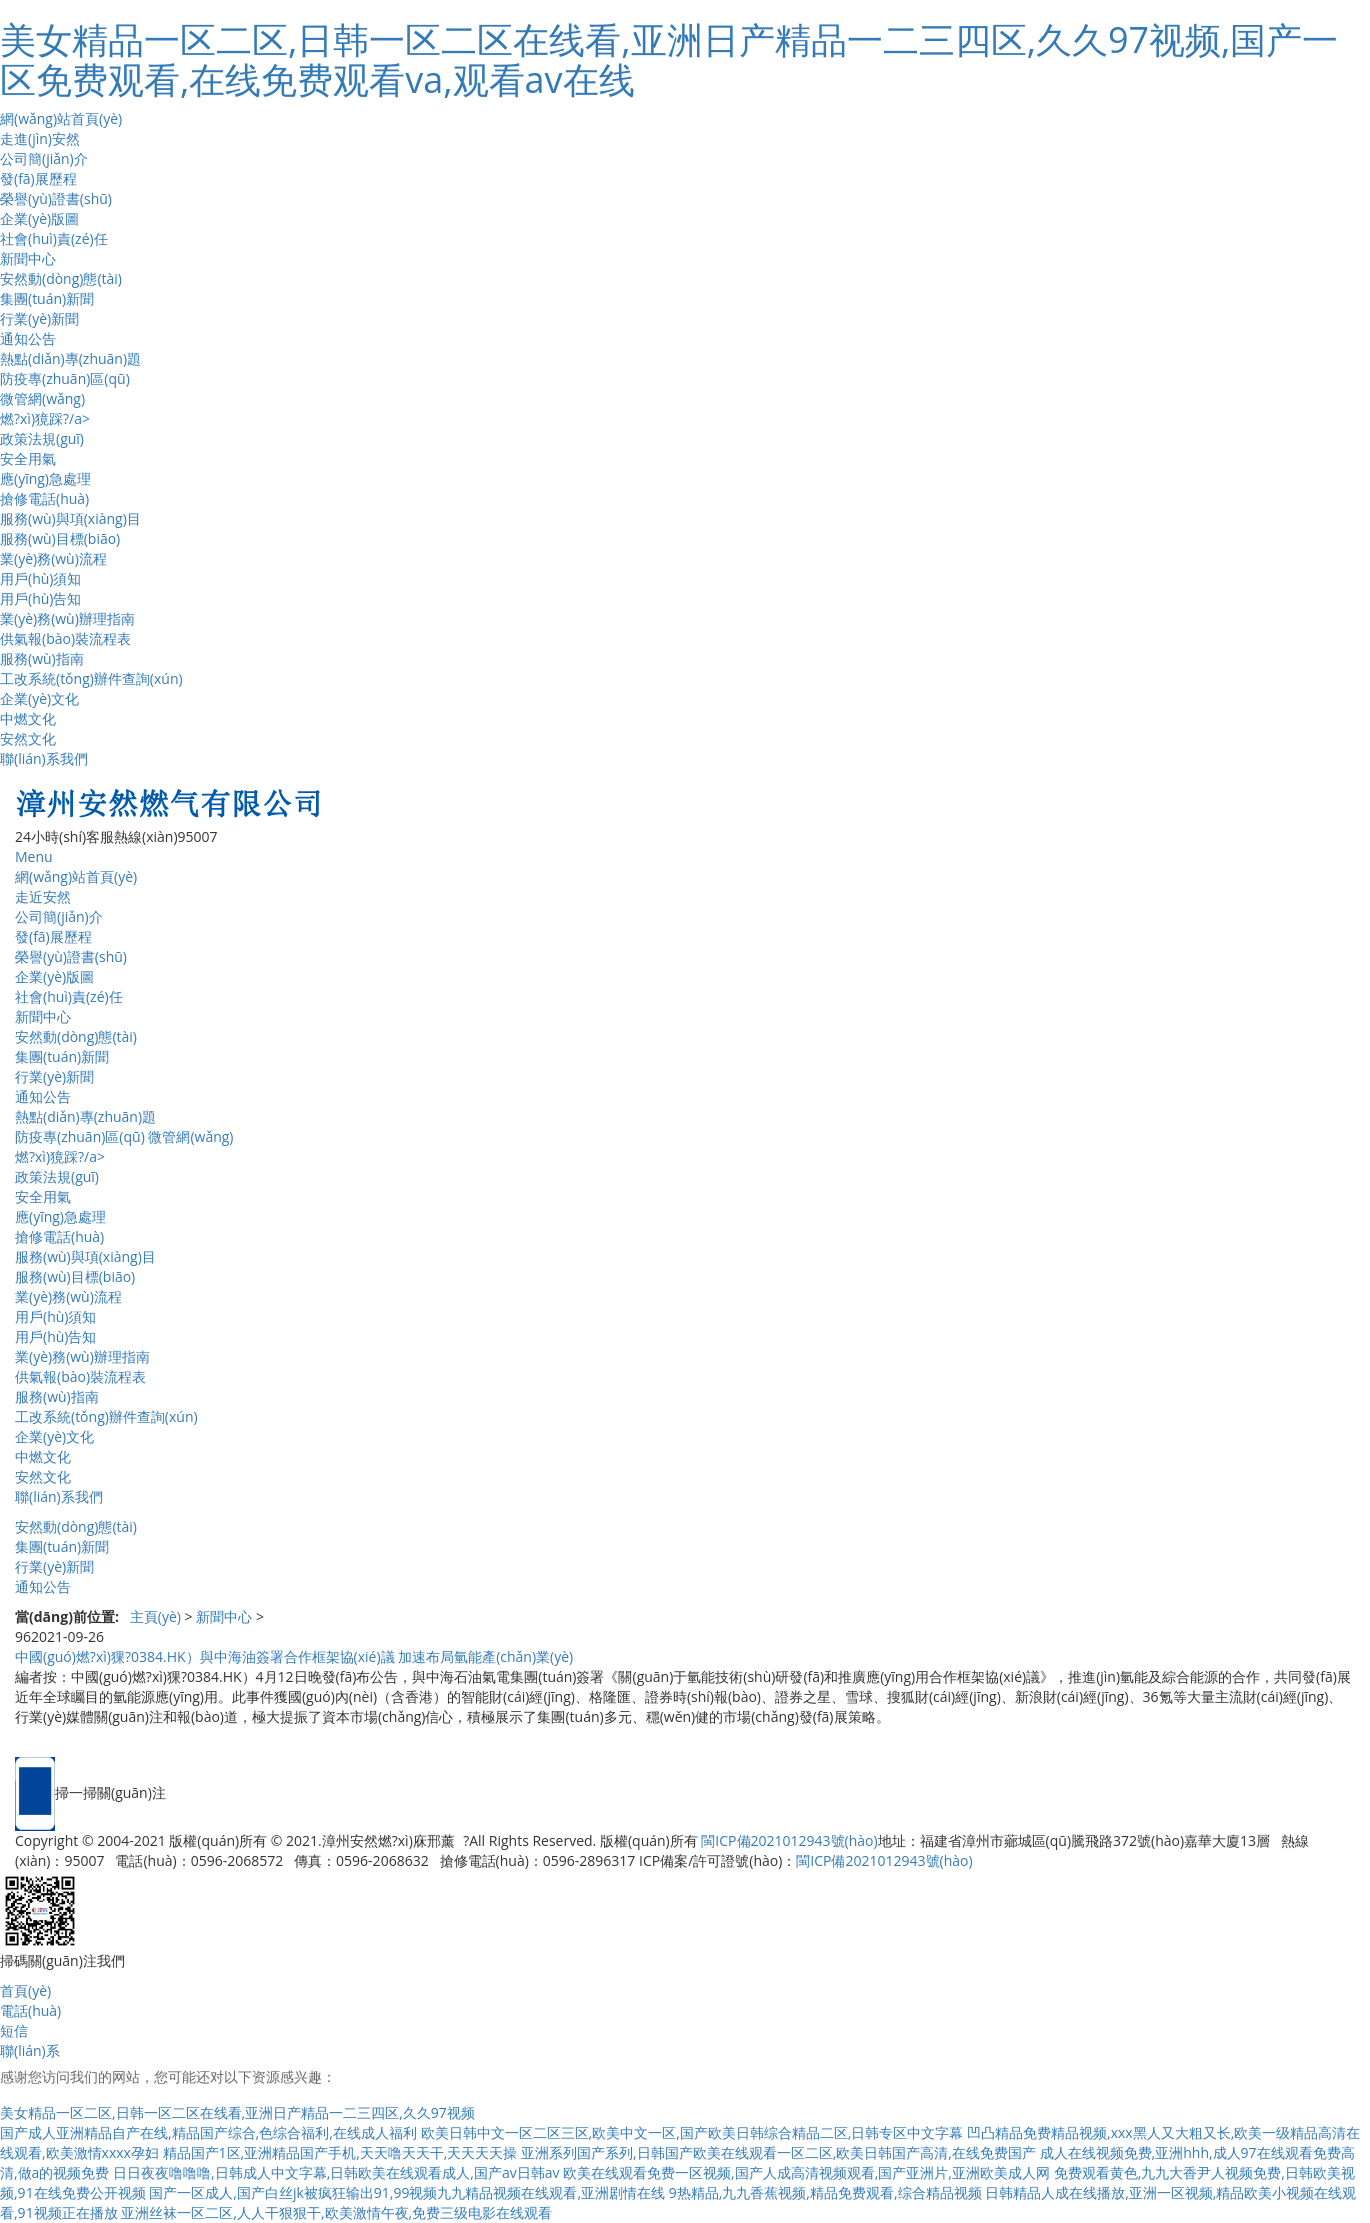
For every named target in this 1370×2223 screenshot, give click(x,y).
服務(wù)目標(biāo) (60, 538)
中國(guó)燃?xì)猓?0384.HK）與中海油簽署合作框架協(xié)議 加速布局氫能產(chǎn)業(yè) (294, 1656)
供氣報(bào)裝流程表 (65, 638)
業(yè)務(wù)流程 (53, 558)
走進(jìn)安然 (40, 138)
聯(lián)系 (30, 2050)
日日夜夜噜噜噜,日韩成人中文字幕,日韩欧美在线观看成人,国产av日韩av (336, 2172)
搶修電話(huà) (44, 498)
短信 (14, 2030)
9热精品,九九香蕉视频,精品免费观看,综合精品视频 (825, 2192)
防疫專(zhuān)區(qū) (65, 378)
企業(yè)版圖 (39, 218)
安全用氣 (28, 458)
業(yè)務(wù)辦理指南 (67, 618)
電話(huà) (30, 2010)
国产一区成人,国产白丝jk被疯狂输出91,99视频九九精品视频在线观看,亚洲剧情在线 (407, 2192)
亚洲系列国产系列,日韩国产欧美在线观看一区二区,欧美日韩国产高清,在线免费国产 (778, 2152)
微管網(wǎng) (42, 398)
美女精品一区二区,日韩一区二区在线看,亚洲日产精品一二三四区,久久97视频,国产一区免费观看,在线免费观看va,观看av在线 (669, 59)
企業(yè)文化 (39, 698)
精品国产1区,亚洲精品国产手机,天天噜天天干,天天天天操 (340, 2152)
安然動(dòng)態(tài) (61, 278)
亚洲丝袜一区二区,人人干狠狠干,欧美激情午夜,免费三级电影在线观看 (336, 2212)
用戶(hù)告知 (40, 598)
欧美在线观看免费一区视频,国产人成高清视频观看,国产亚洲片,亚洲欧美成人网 (806, 2172)
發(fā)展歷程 (38, 178)
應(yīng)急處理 (45, 478)
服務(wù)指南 (42, 658)
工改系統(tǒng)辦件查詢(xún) (91, 678)
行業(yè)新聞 (39, 318)
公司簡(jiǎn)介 (44, 158)
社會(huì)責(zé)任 (54, 238)
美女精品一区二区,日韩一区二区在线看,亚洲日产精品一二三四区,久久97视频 (237, 2112)
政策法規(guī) (42, 438)
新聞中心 (28, 258)
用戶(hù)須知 (40, 578)
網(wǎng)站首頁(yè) (61, 118)
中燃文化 (28, 718)
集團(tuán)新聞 (47, 298)
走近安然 (43, 896)
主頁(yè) (155, 1616)
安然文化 (28, 738)
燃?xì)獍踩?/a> (45, 418)
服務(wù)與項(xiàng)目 (70, 518)
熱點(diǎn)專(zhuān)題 (70, 358)
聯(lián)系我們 (44, 758)
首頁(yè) (25, 1990)
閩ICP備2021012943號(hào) (789, 1840)
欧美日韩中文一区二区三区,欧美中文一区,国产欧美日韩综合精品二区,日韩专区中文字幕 (692, 2132)
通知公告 (28, 338)
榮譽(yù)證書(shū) (56, 198)
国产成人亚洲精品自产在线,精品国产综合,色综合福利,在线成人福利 (208, 2132)
